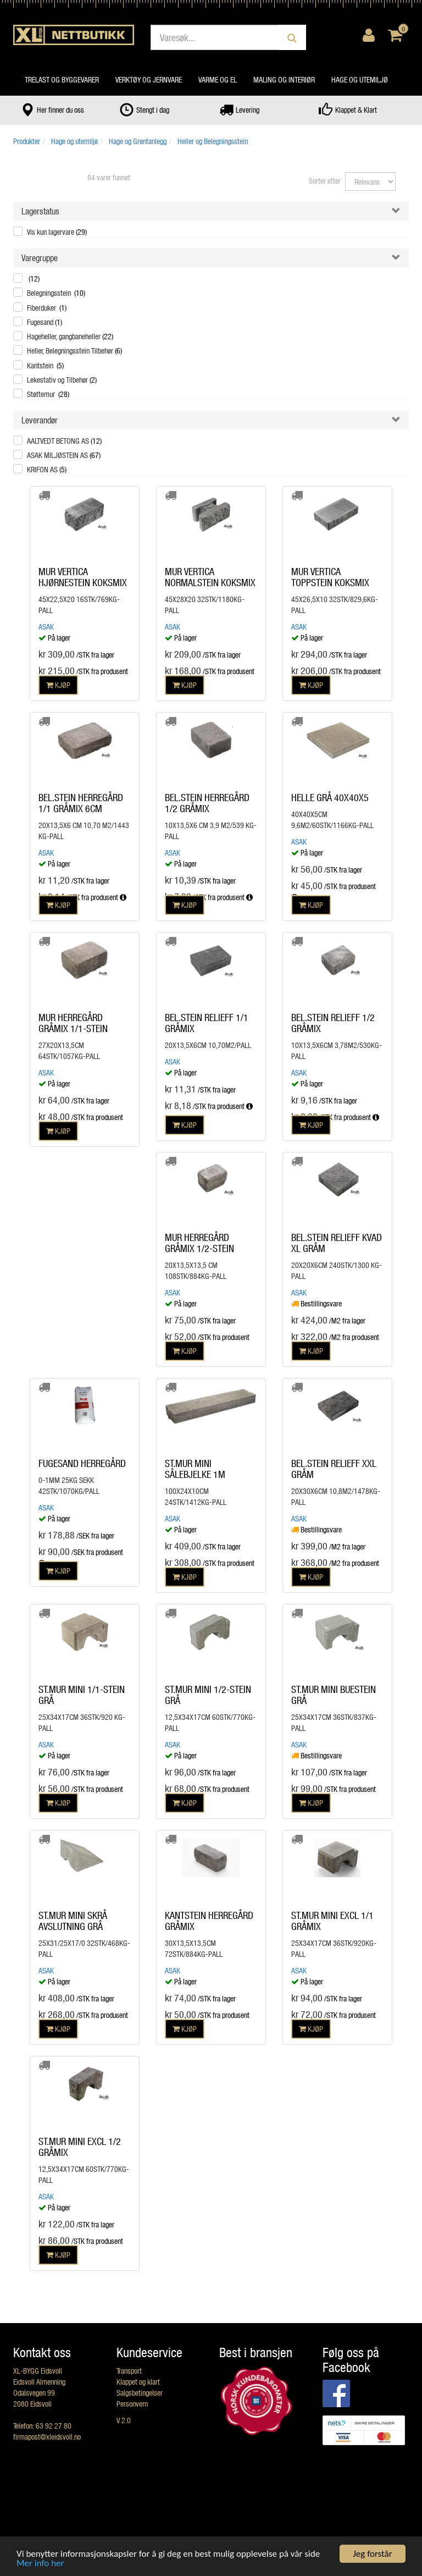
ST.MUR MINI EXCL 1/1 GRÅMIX (332, 1920)
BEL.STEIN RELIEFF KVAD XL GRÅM (336, 1242)
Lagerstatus (40, 211)
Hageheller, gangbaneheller (70, 336)
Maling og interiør (284, 79)
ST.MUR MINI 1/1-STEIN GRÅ (81, 1694)
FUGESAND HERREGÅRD (82, 1463)
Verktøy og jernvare (148, 79)
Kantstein (45, 365)
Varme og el (217, 79)
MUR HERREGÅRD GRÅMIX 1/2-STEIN (199, 1242)
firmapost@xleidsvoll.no (47, 2436)
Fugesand (44, 322)
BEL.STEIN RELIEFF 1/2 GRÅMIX (333, 1022)
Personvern (132, 2403)
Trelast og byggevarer (62, 79)
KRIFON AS (46, 469)
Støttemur (48, 394)
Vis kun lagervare (57, 231)
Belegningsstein (56, 292)
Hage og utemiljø (359, 79)
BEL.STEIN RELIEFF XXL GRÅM (333, 1468)
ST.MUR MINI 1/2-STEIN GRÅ (208, 1694)
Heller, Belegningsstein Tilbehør (74, 350)
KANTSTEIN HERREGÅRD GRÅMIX (209, 1920)
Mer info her (40, 2563)
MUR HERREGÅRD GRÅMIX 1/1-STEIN (73, 1022)
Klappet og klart (138, 2381)
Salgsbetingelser (139, 2392)
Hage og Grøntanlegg (137, 141)
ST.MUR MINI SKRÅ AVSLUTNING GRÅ (72, 1920)
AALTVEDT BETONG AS (64, 440)
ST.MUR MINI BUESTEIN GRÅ (333, 1694)
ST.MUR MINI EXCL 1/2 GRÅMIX (79, 2146)
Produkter (26, 141)
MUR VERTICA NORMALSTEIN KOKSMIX (210, 576)
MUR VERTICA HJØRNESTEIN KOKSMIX (82, 576)
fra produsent (103, 897)
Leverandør (39, 420)
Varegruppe (39, 257)
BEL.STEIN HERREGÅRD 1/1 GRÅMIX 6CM (80, 802)
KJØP (58, 684)
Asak (46, 626)
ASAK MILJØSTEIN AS (64, 455)
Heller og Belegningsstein (212, 141)
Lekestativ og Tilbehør (62, 379)
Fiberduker (46, 307)
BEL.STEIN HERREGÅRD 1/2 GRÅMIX (207, 802)
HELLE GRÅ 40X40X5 (330, 797)
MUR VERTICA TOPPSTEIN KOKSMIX (330, 576)
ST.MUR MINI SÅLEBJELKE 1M (195, 1468)
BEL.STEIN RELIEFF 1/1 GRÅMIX (206, 1022)
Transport (129, 2370)
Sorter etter (325, 180)
